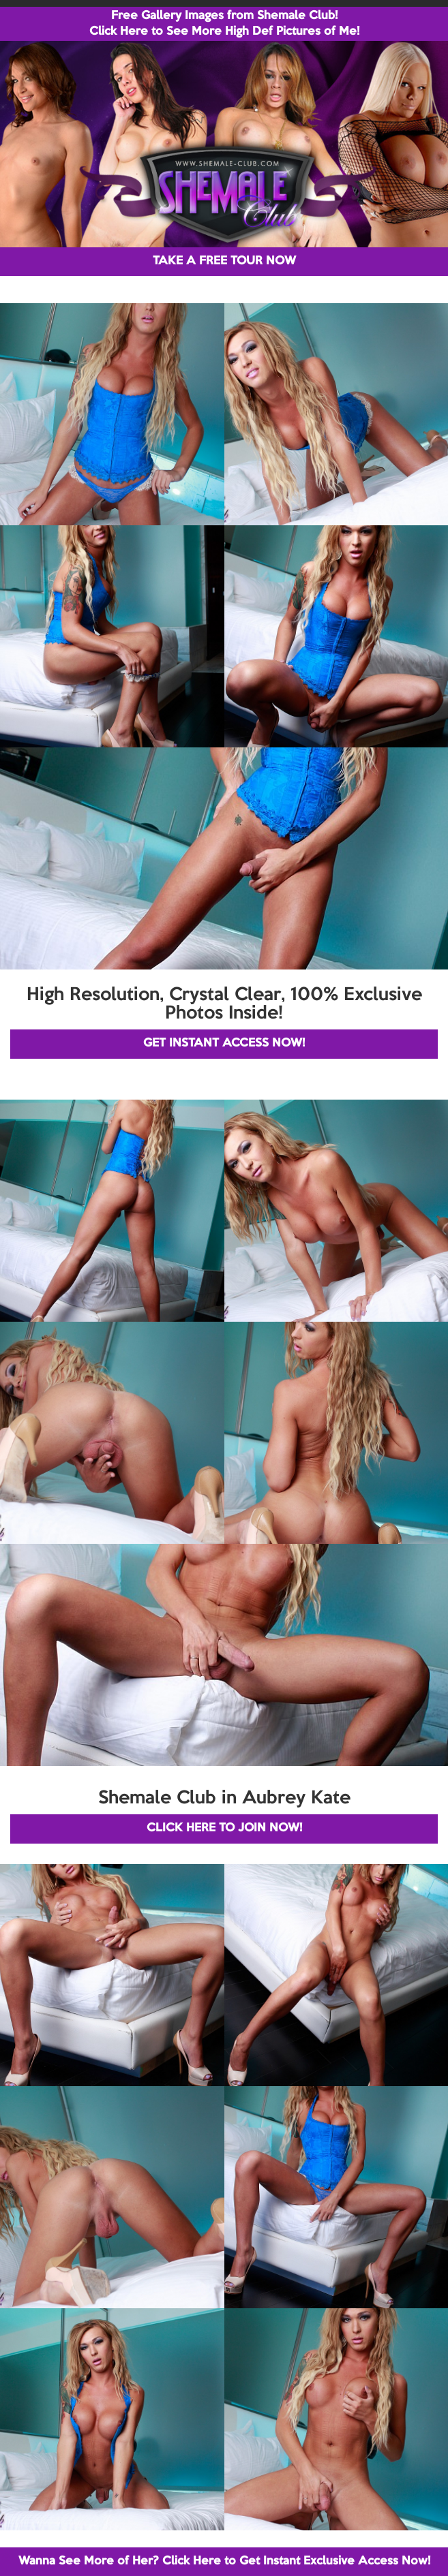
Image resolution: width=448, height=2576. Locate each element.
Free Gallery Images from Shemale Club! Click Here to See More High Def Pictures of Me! (224, 24)
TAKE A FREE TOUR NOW (224, 261)
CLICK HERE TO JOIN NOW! (224, 1828)
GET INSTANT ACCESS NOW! (224, 1043)
